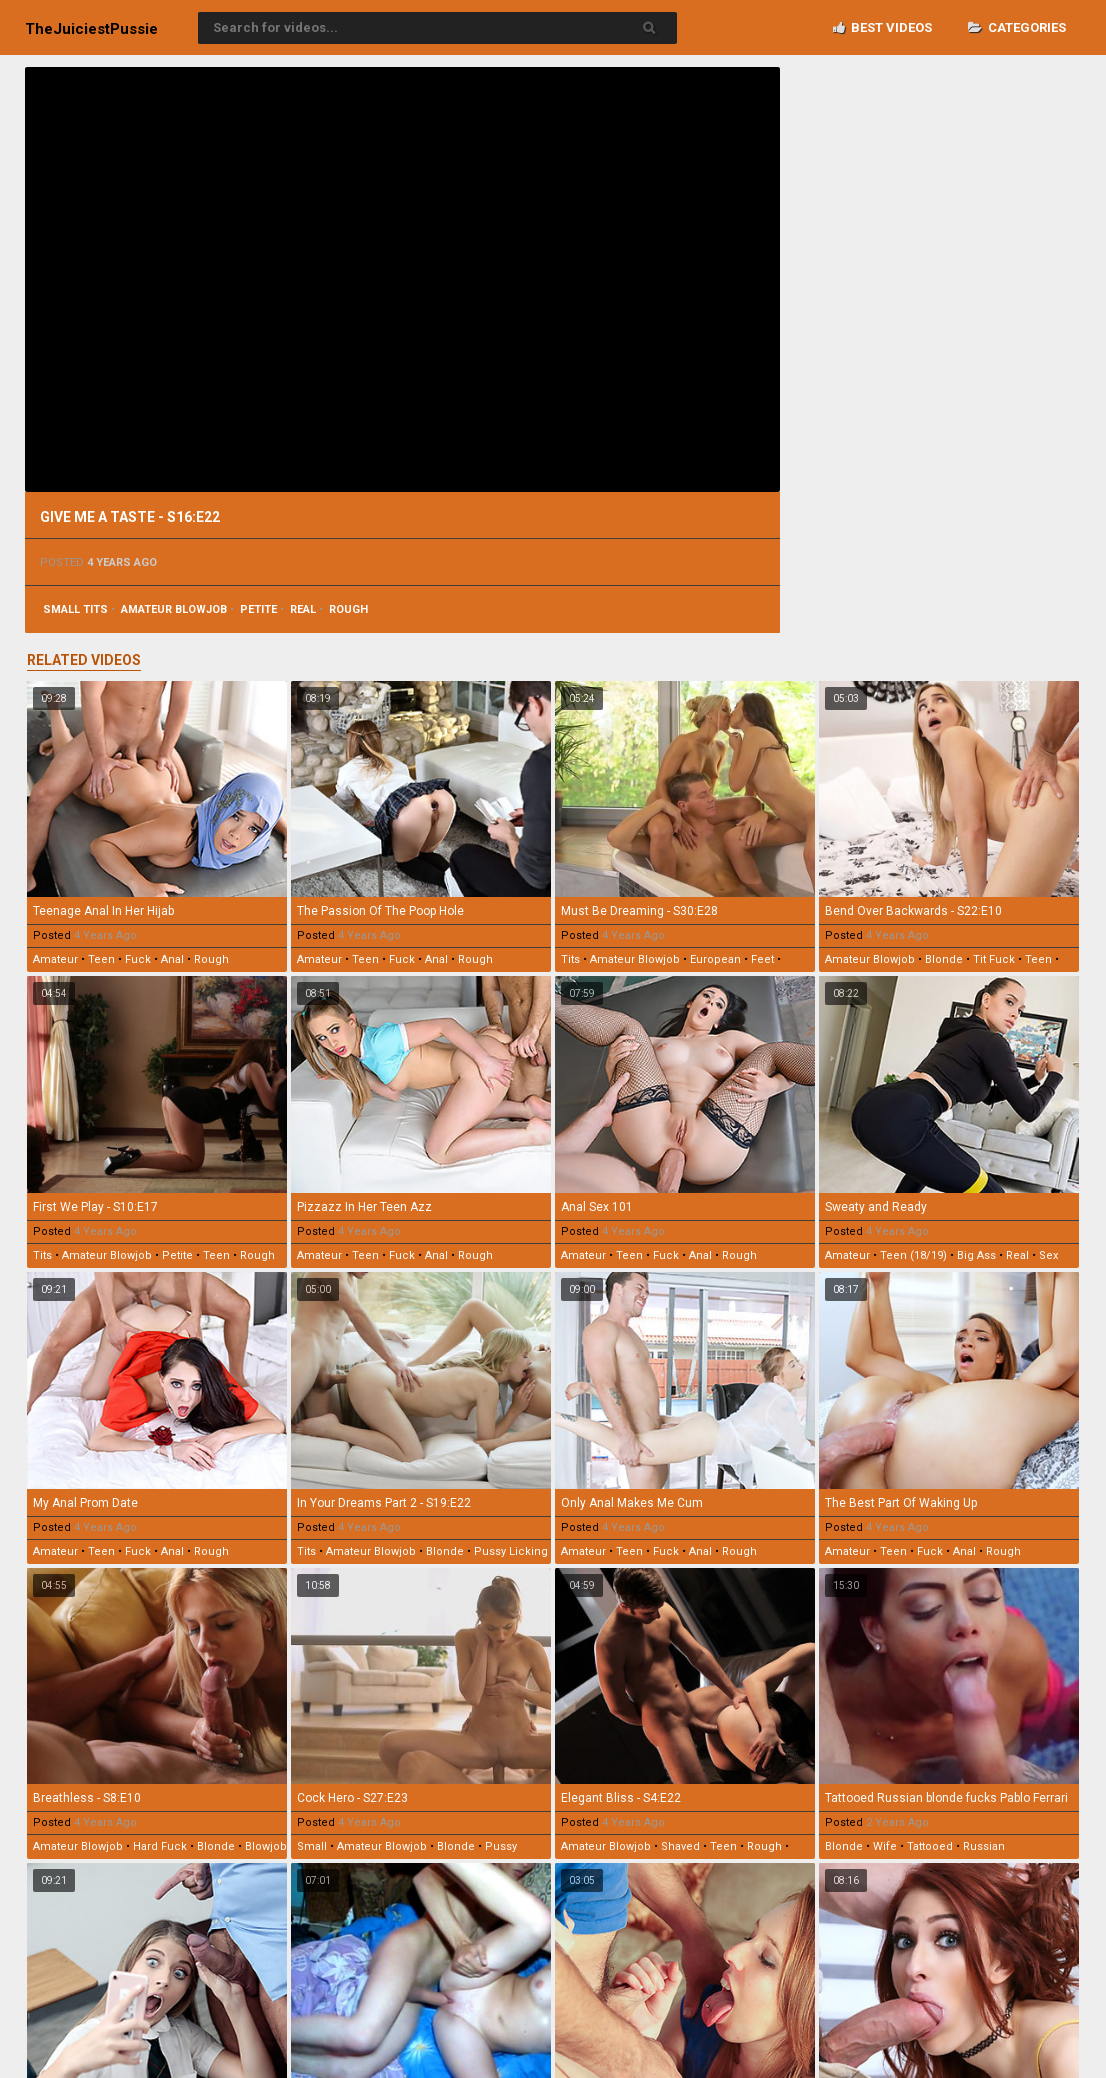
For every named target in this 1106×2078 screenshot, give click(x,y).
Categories (1017, 27)
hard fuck (160, 1846)
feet (762, 959)
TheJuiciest (91, 29)
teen (101, 959)
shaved (680, 1846)
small (312, 1846)
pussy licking (511, 1551)
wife (885, 1846)
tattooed (930, 1846)
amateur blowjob (174, 609)
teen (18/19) (913, 1255)
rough (348, 609)
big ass (976, 1255)
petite (258, 609)
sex (1048, 1255)
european (715, 959)
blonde (944, 959)
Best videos (882, 27)
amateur (55, 959)
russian (984, 1846)
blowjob (266, 1846)
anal (172, 959)
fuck (138, 959)
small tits (75, 609)
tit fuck (994, 959)
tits (570, 959)
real (303, 609)
